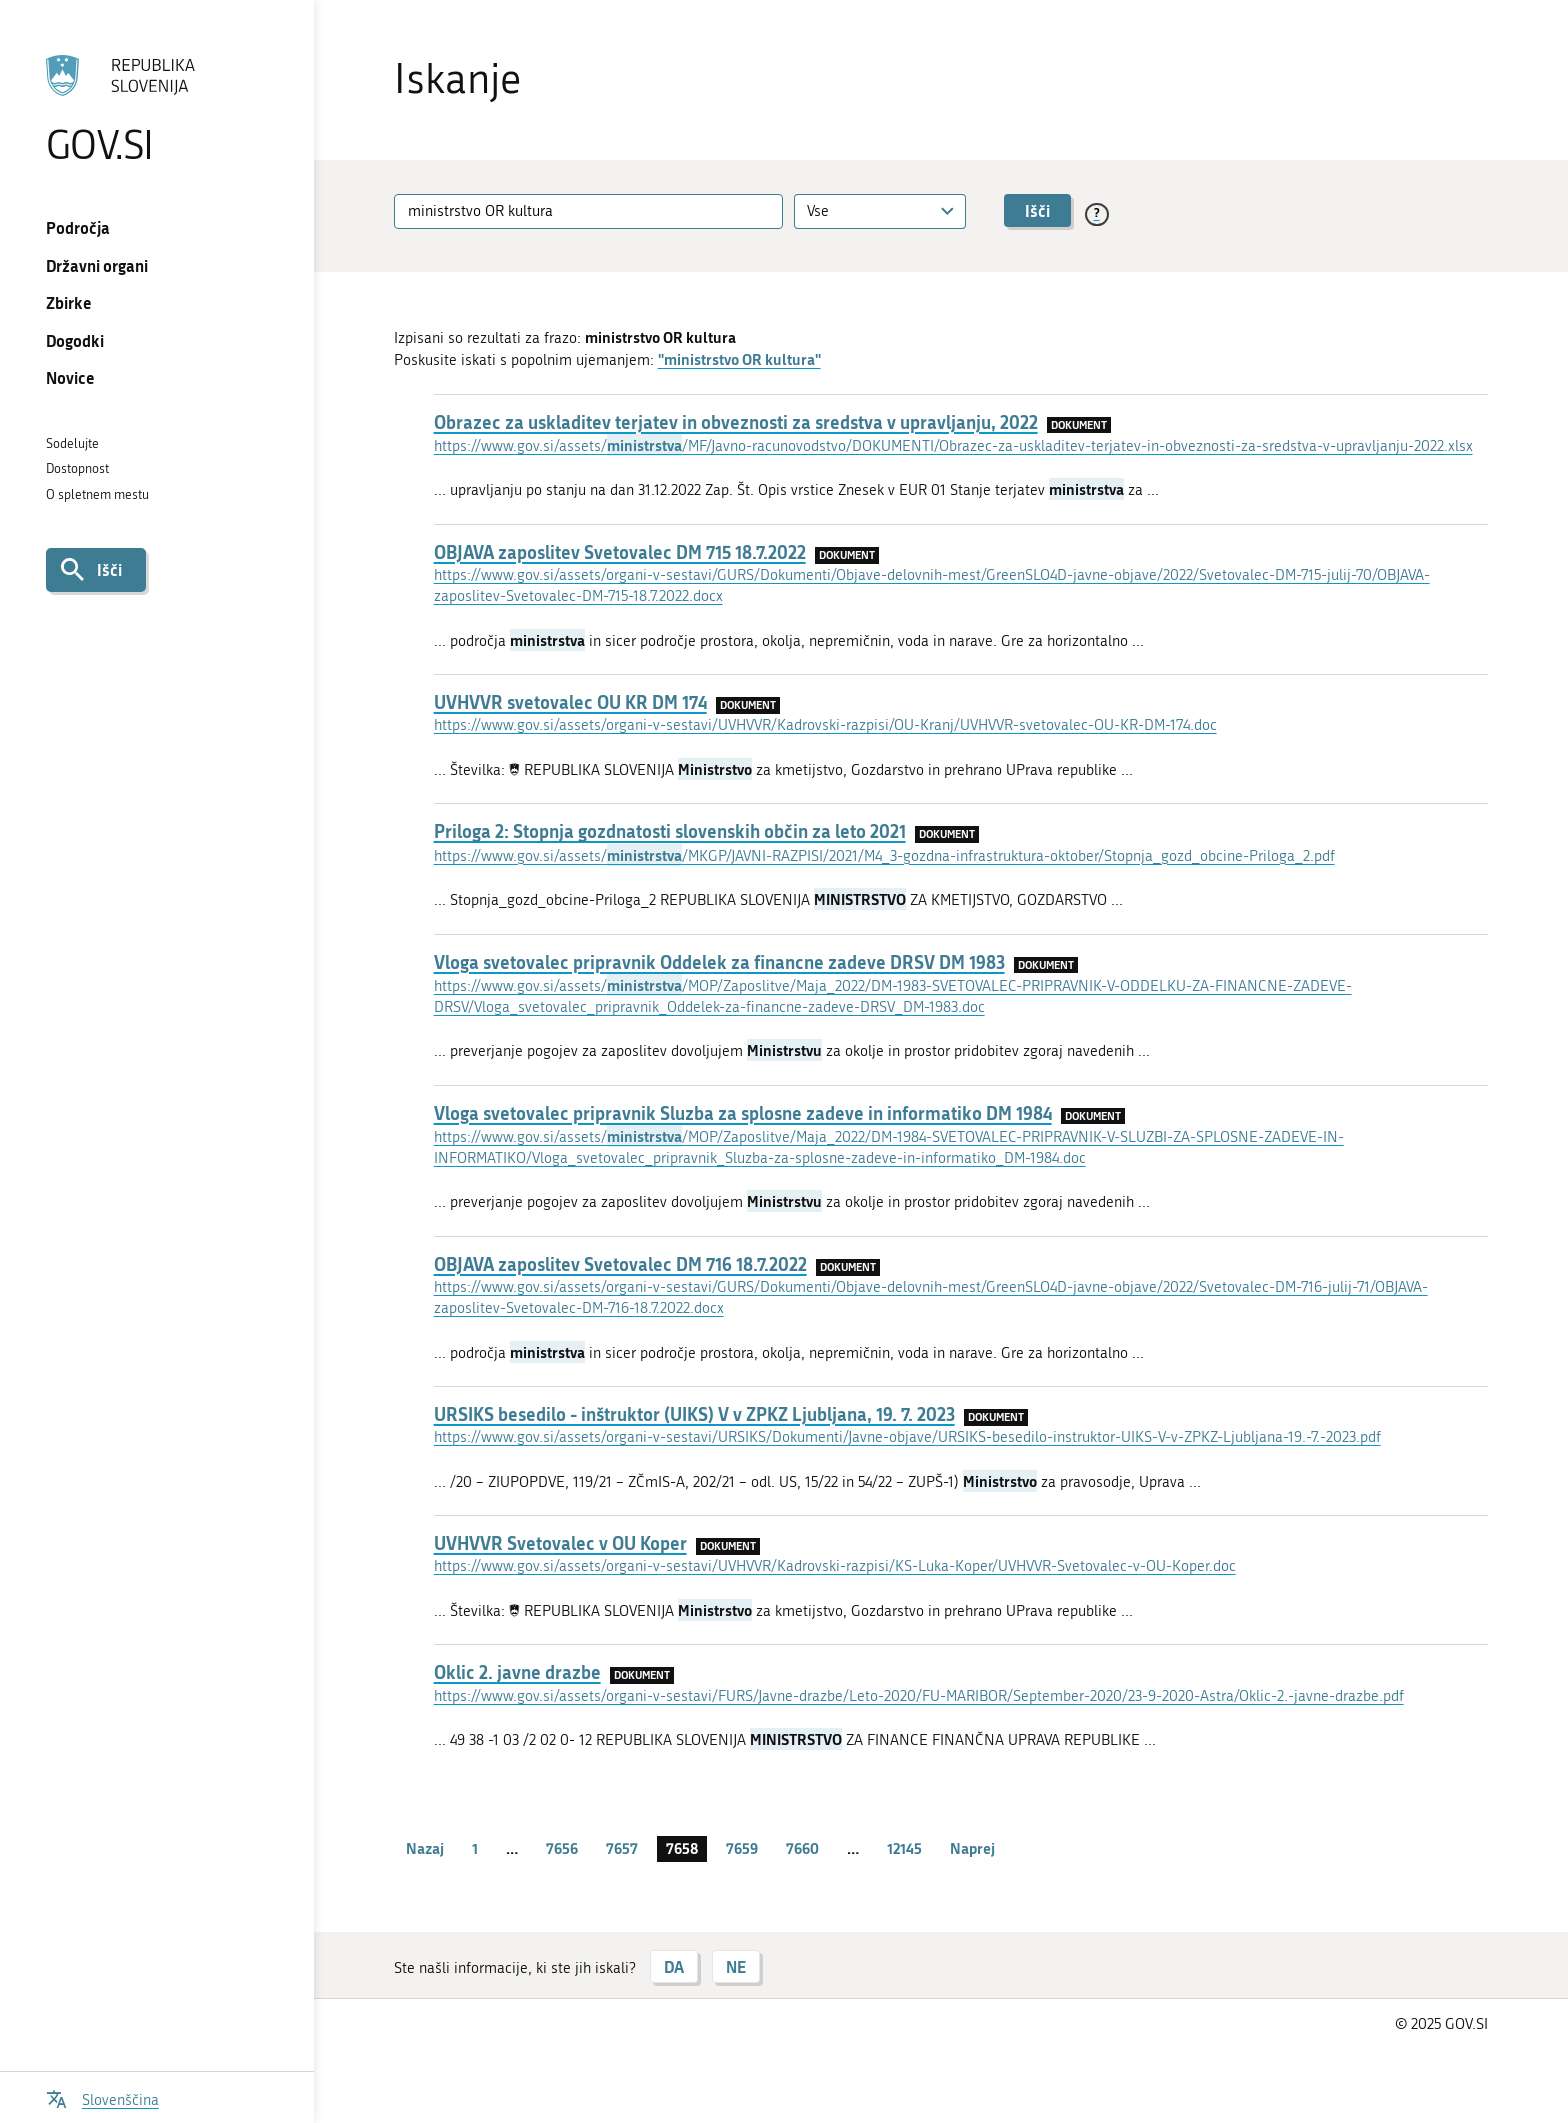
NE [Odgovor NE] (736, 1966)
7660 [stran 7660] (802, 1848)
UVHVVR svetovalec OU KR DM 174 (570, 702)
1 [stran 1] (475, 1848)
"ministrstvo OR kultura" (739, 359)
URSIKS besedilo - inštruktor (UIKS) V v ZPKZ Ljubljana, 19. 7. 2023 (694, 1414)
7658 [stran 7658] (682, 1848)
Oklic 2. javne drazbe (517, 1672)
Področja (78, 227)
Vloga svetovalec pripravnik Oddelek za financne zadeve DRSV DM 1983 (719, 962)
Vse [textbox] (818, 211)
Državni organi (97, 265)
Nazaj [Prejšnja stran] (425, 1848)
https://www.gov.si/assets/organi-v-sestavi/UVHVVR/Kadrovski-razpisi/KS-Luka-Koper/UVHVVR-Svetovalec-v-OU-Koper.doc (835, 1566)
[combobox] (880, 211)
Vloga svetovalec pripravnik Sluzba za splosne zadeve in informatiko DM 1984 (743, 1113)
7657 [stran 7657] (622, 1848)
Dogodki (75, 340)
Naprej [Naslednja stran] (972, 1848)
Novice (70, 377)
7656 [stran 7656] (562, 1848)
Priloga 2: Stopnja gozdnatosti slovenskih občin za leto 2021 (670, 831)
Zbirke (69, 302)
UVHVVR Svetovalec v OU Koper (560, 1543)
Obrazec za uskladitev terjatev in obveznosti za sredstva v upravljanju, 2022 (736, 422)
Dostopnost (77, 468)
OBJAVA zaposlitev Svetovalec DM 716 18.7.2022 (620, 1264)
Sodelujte (72, 443)
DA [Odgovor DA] (674, 1966)
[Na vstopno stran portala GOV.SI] (156, 109)
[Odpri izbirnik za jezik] (102, 2097)
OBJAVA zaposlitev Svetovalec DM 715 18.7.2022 (620, 552)
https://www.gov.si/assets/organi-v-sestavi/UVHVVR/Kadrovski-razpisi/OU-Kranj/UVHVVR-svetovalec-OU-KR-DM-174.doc (825, 725)
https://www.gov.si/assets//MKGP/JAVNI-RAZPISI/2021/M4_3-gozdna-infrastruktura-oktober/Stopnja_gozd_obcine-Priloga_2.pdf (884, 856)
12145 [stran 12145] (904, 1848)
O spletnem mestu (97, 494)
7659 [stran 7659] (742, 1848)
